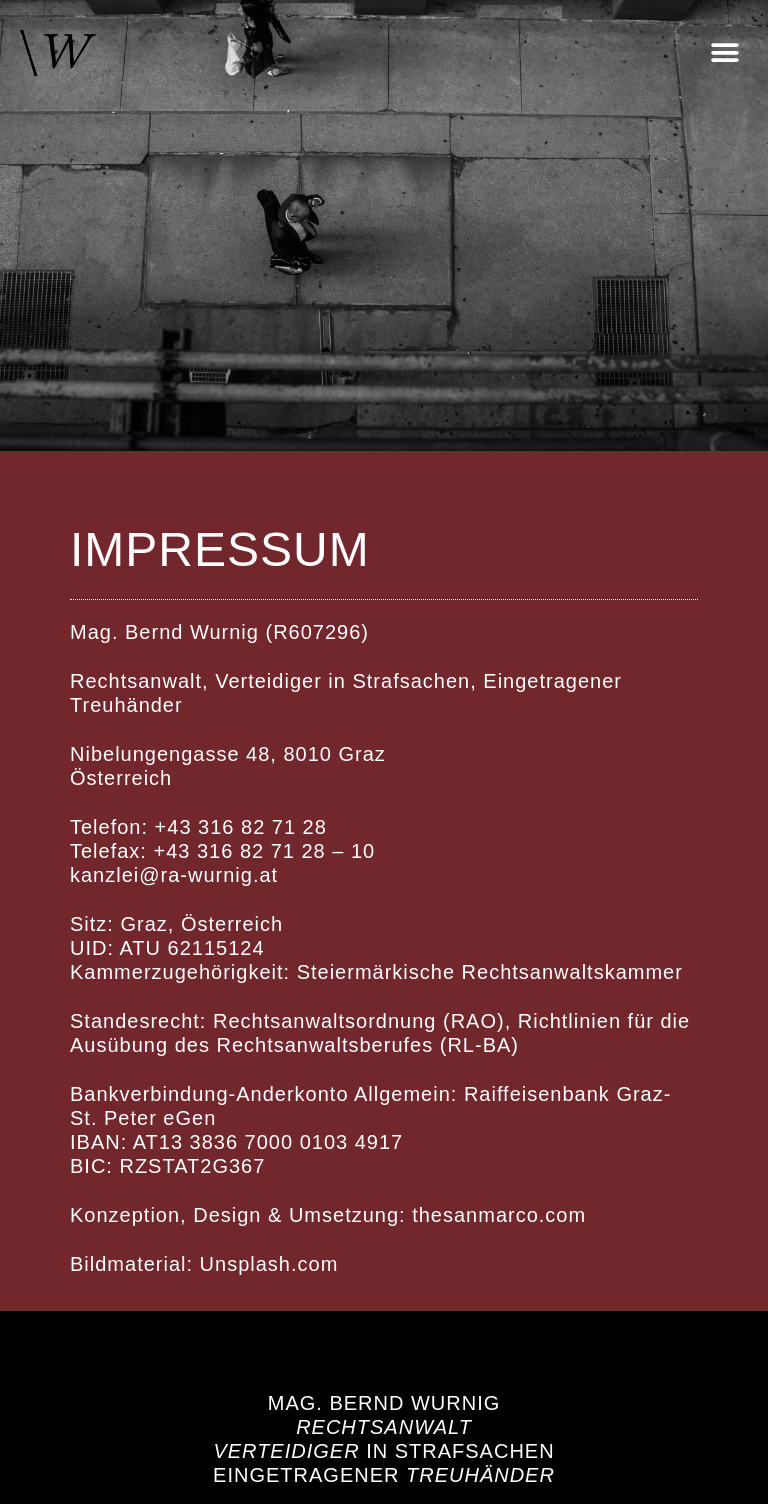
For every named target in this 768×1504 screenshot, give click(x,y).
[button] (725, 53)
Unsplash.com (269, 1264)
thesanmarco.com (499, 1215)
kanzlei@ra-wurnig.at (174, 875)
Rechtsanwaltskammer (572, 972)
